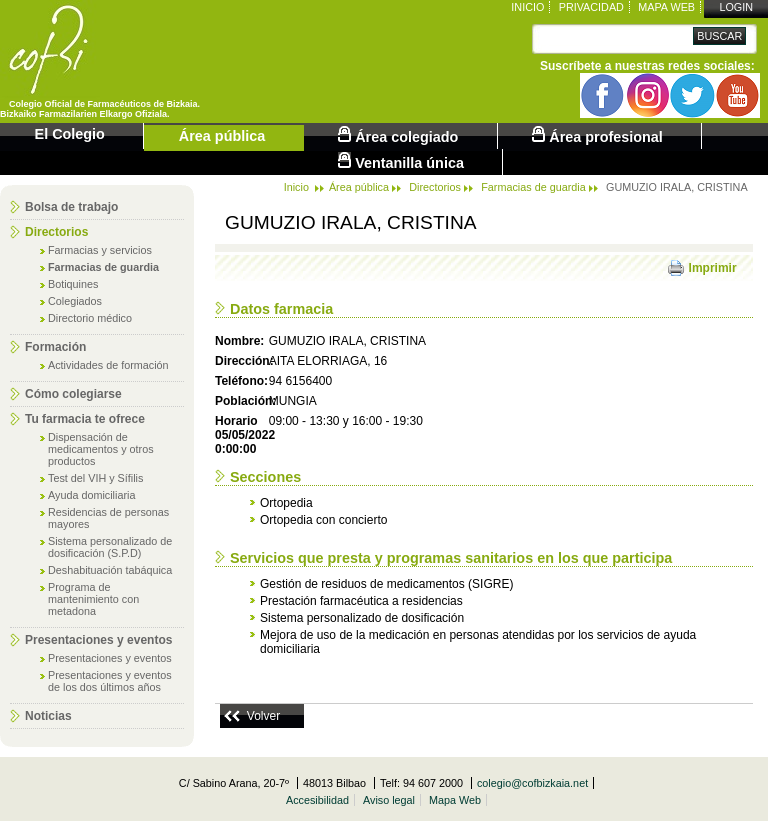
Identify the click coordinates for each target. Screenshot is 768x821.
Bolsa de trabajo (71, 207)
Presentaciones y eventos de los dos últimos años (110, 681)
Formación (55, 347)
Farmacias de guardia (103, 267)
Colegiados (75, 301)
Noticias (48, 716)
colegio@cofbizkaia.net (532, 783)
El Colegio (70, 134)
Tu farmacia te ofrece (85, 419)
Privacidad (591, 7)
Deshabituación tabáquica (110, 570)
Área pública (222, 136)
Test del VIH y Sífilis (95, 478)
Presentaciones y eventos (98, 640)
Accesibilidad (317, 800)
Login (736, 7)
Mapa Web (666, 7)
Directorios (56, 232)
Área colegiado (398, 135)
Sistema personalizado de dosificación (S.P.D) (110, 547)
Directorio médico (90, 318)
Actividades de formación (108, 365)
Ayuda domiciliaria (91, 495)
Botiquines (73, 284)
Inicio (527, 7)
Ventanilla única (401, 161)
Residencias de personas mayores (108, 518)
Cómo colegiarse (73, 394)
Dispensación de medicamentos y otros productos (101, 449)
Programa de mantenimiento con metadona (93, 599)
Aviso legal (389, 800)
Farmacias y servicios (100, 250)
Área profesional (597, 135)
